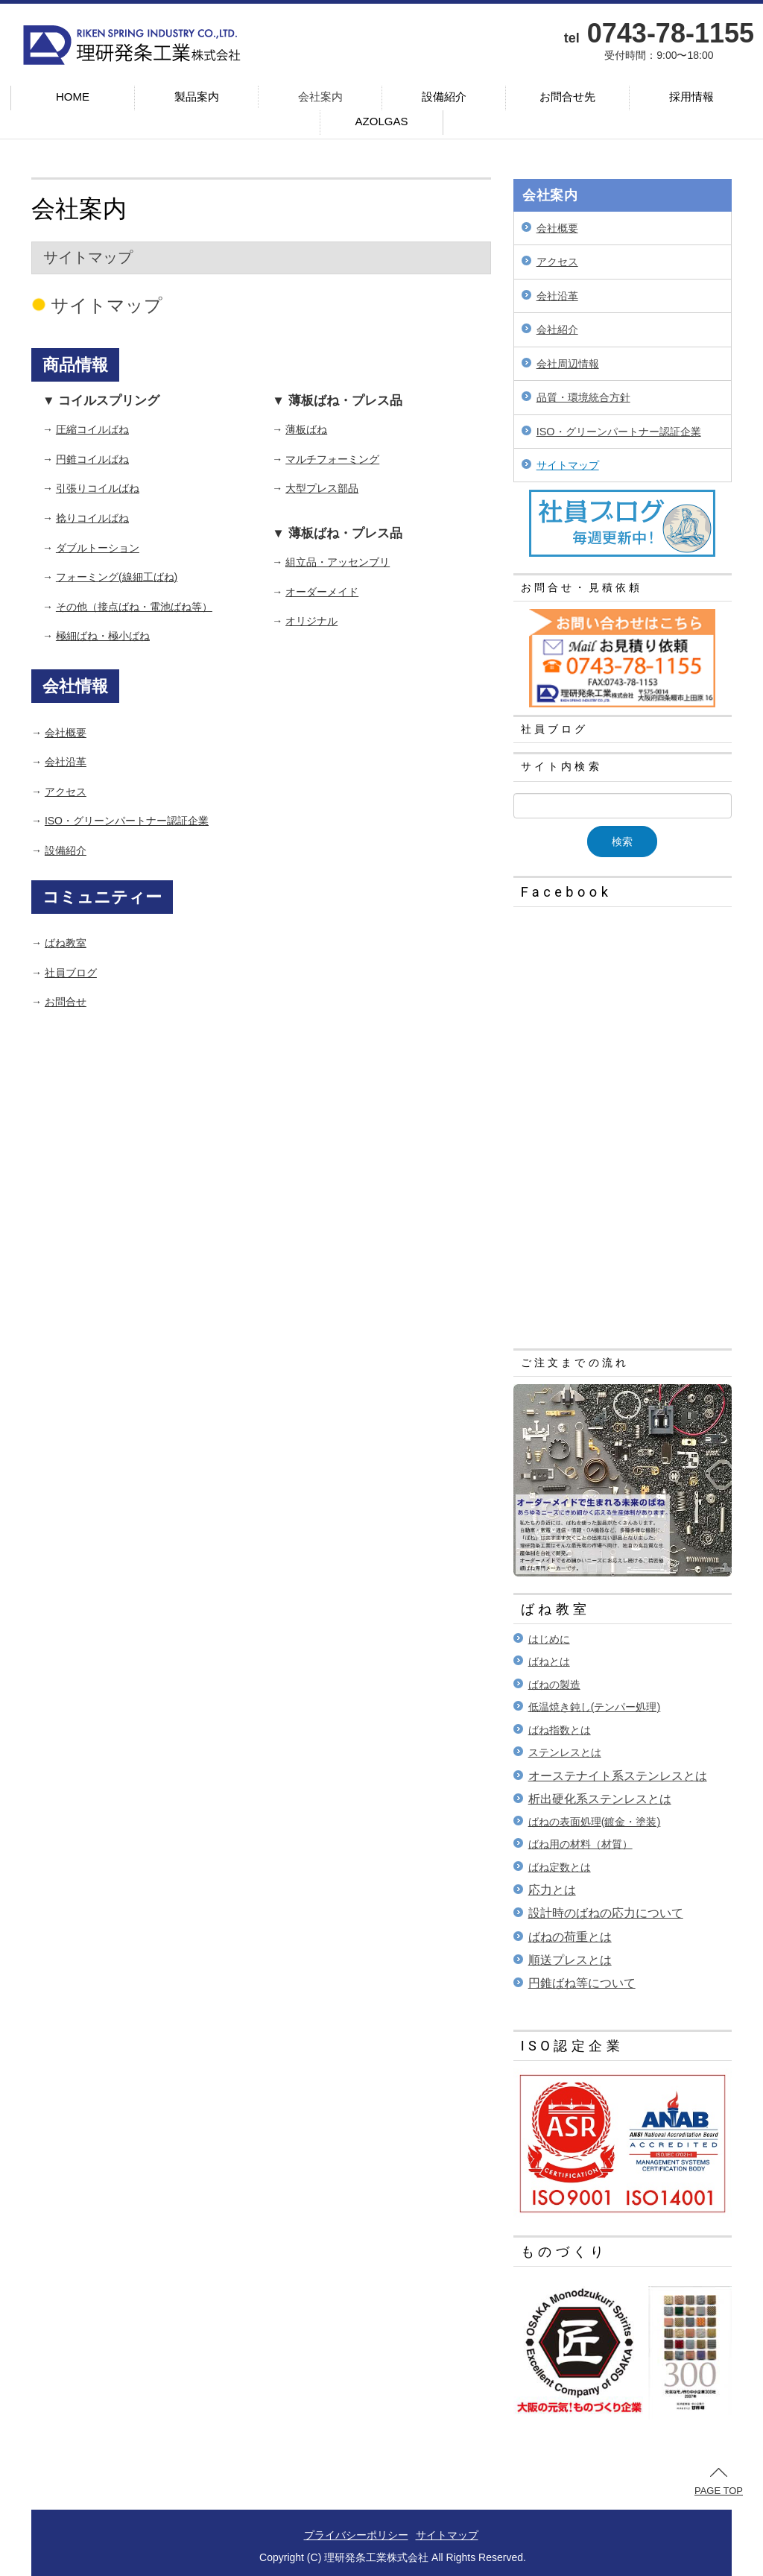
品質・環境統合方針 (583, 397)
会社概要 (65, 733)
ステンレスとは (564, 1752)
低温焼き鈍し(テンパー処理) (594, 1707)
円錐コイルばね (92, 459)
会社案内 (320, 96)
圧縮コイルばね (92, 429)
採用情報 (691, 96)
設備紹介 (444, 96)
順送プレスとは (570, 1960)
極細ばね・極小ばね (103, 636)
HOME (72, 96)
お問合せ (65, 1002)
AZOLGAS (381, 121)
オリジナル (311, 621)
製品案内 (196, 96)
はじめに (549, 1639)
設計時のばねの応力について (605, 1913)
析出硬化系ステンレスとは (599, 1799)
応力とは (552, 1890)
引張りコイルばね (97, 488)
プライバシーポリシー (356, 2535)
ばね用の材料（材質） (580, 1844)
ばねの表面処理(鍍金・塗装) (594, 1822)
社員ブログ (71, 973)
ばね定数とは (559, 1867)
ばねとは (549, 1661)
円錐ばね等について (582, 1983)
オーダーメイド (321, 592)
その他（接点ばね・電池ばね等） (134, 607)
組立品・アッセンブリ (337, 562)
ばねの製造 (554, 1684)
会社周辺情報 (567, 364)
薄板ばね (306, 429)
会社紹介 (557, 329)
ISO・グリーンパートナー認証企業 (127, 821)
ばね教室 (65, 943)
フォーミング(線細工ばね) (116, 577)
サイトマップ (567, 465)
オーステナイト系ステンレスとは (617, 1776)
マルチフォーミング (332, 459)
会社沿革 (65, 762)
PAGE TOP (718, 2482)
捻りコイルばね (92, 518)
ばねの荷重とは (570, 1937)
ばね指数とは (559, 1730)
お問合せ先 (567, 96)
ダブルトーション (97, 548)
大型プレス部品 (321, 488)
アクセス (65, 792)
